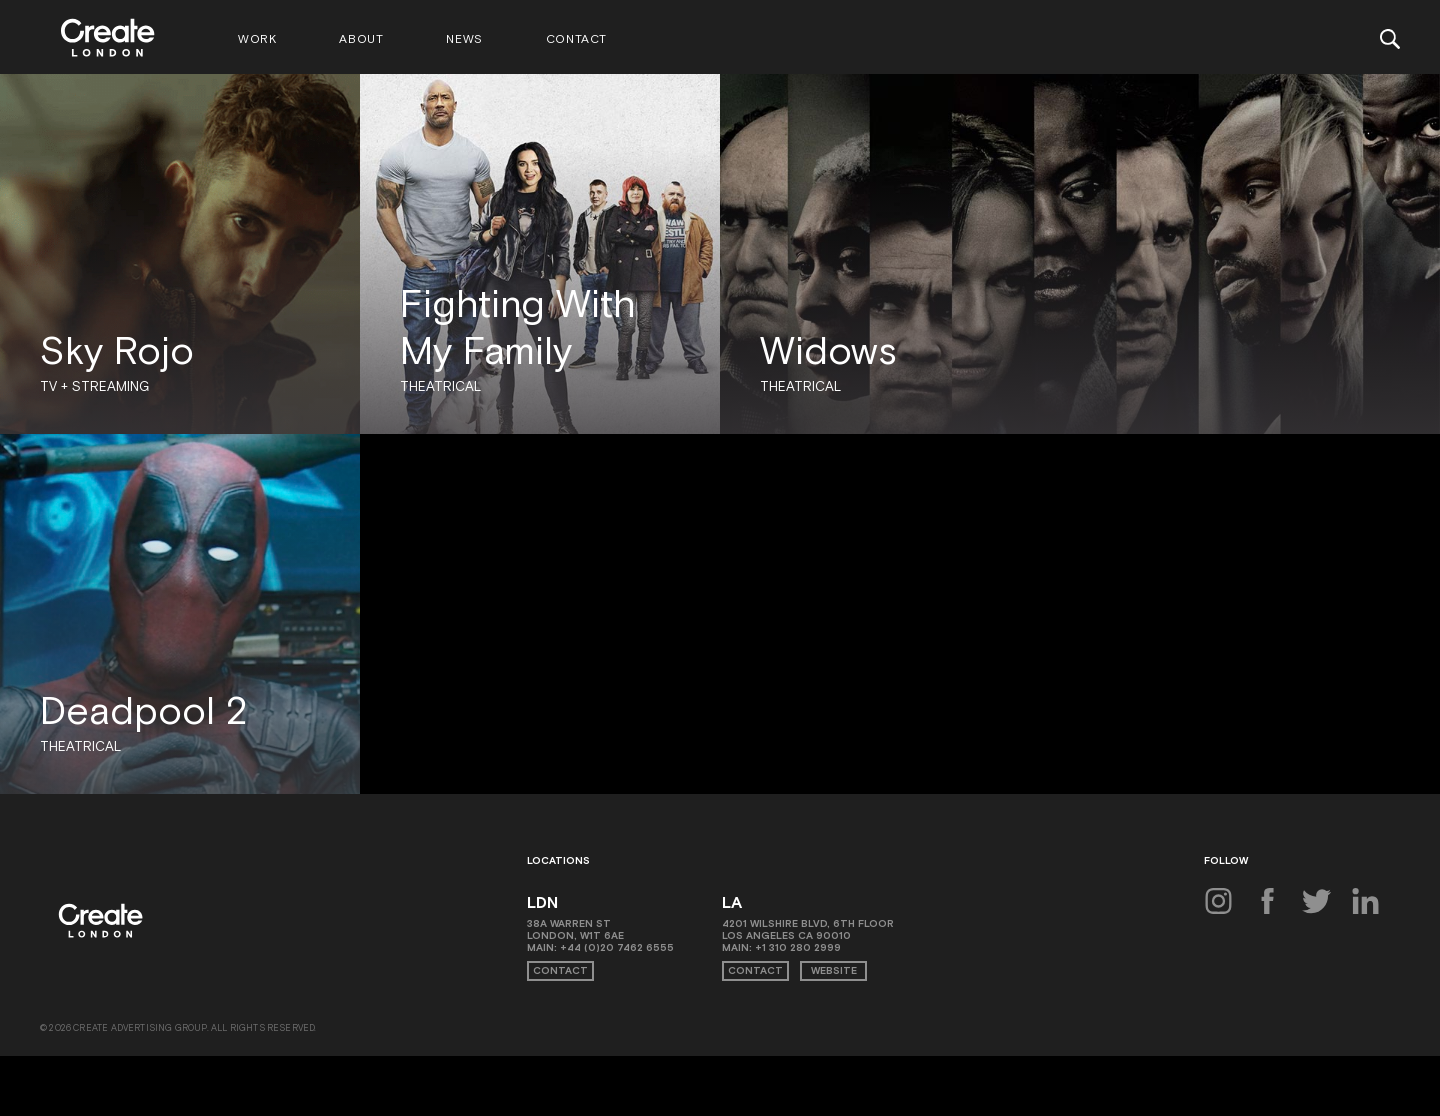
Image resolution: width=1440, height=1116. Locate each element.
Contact (576, 39)
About (361, 39)
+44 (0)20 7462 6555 (617, 947)
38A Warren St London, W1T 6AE (575, 929)
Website (834, 970)
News (464, 39)
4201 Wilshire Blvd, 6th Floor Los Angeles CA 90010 (808, 929)
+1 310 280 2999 (798, 947)
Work (257, 39)
